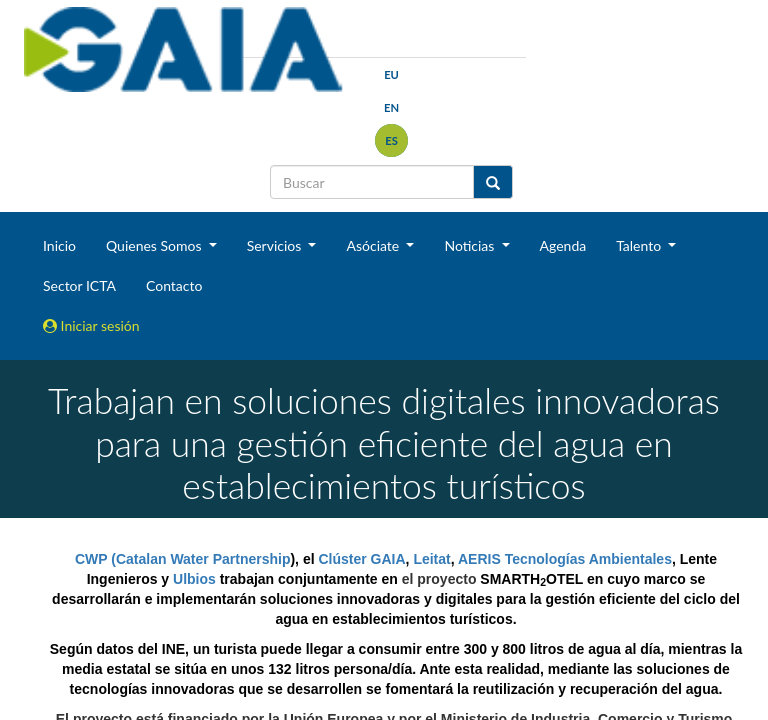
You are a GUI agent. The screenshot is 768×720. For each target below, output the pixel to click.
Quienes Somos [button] (155, 245)
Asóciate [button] (374, 245)
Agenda (563, 245)
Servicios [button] (276, 245)
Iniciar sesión (91, 325)
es (391, 140)
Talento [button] (640, 245)
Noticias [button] (471, 245)
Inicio (59, 245)
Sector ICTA (79, 285)
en (391, 107)
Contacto (174, 285)
